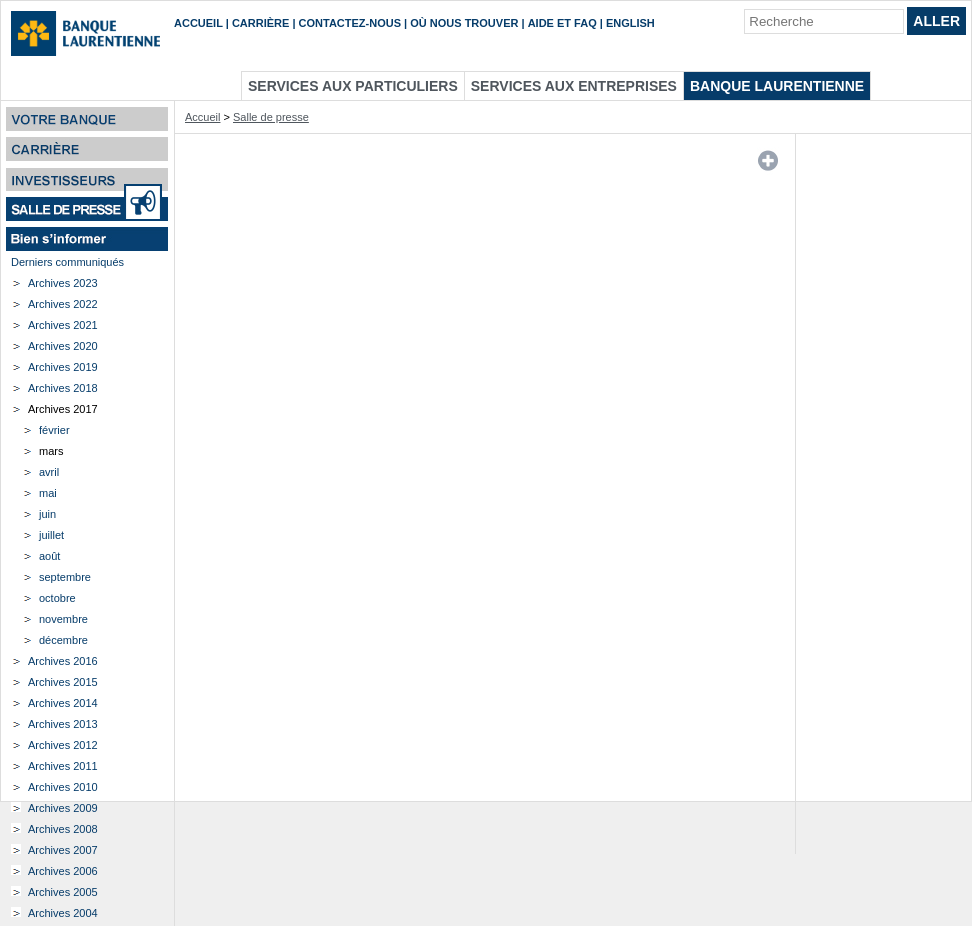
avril (49, 472)
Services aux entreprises (574, 86)
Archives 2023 (63, 283)
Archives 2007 (63, 850)
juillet (51, 535)
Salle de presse (271, 117)
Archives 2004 (63, 913)
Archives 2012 (63, 745)
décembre (63, 640)
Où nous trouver (464, 23)
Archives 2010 (63, 787)
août (49, 556)
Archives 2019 (63, 367)
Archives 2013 (63, 724)
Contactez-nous (350, 23)
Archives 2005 (63, 892)
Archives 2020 (63, 346)
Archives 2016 (63, 661)
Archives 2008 (63, 829)
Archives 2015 (63, 682)
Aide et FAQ (562, 23)
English (630, 23)
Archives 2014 (63, 703)
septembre (65, 577)
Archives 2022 (63, 304)
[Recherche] (824, 21)
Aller (936, 21)
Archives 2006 (63, 871)
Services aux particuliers (353, 86)
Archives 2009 (63, 808)
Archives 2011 (63, 766)
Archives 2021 (63, 325)
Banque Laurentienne (777, 86)
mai (48, 493)
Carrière (260, 23)
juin (47, 514)
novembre (63, 619)
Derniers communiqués (67, 262)
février (54, 430)
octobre (57, 598)
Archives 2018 (63, 388)
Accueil (198, 23)
